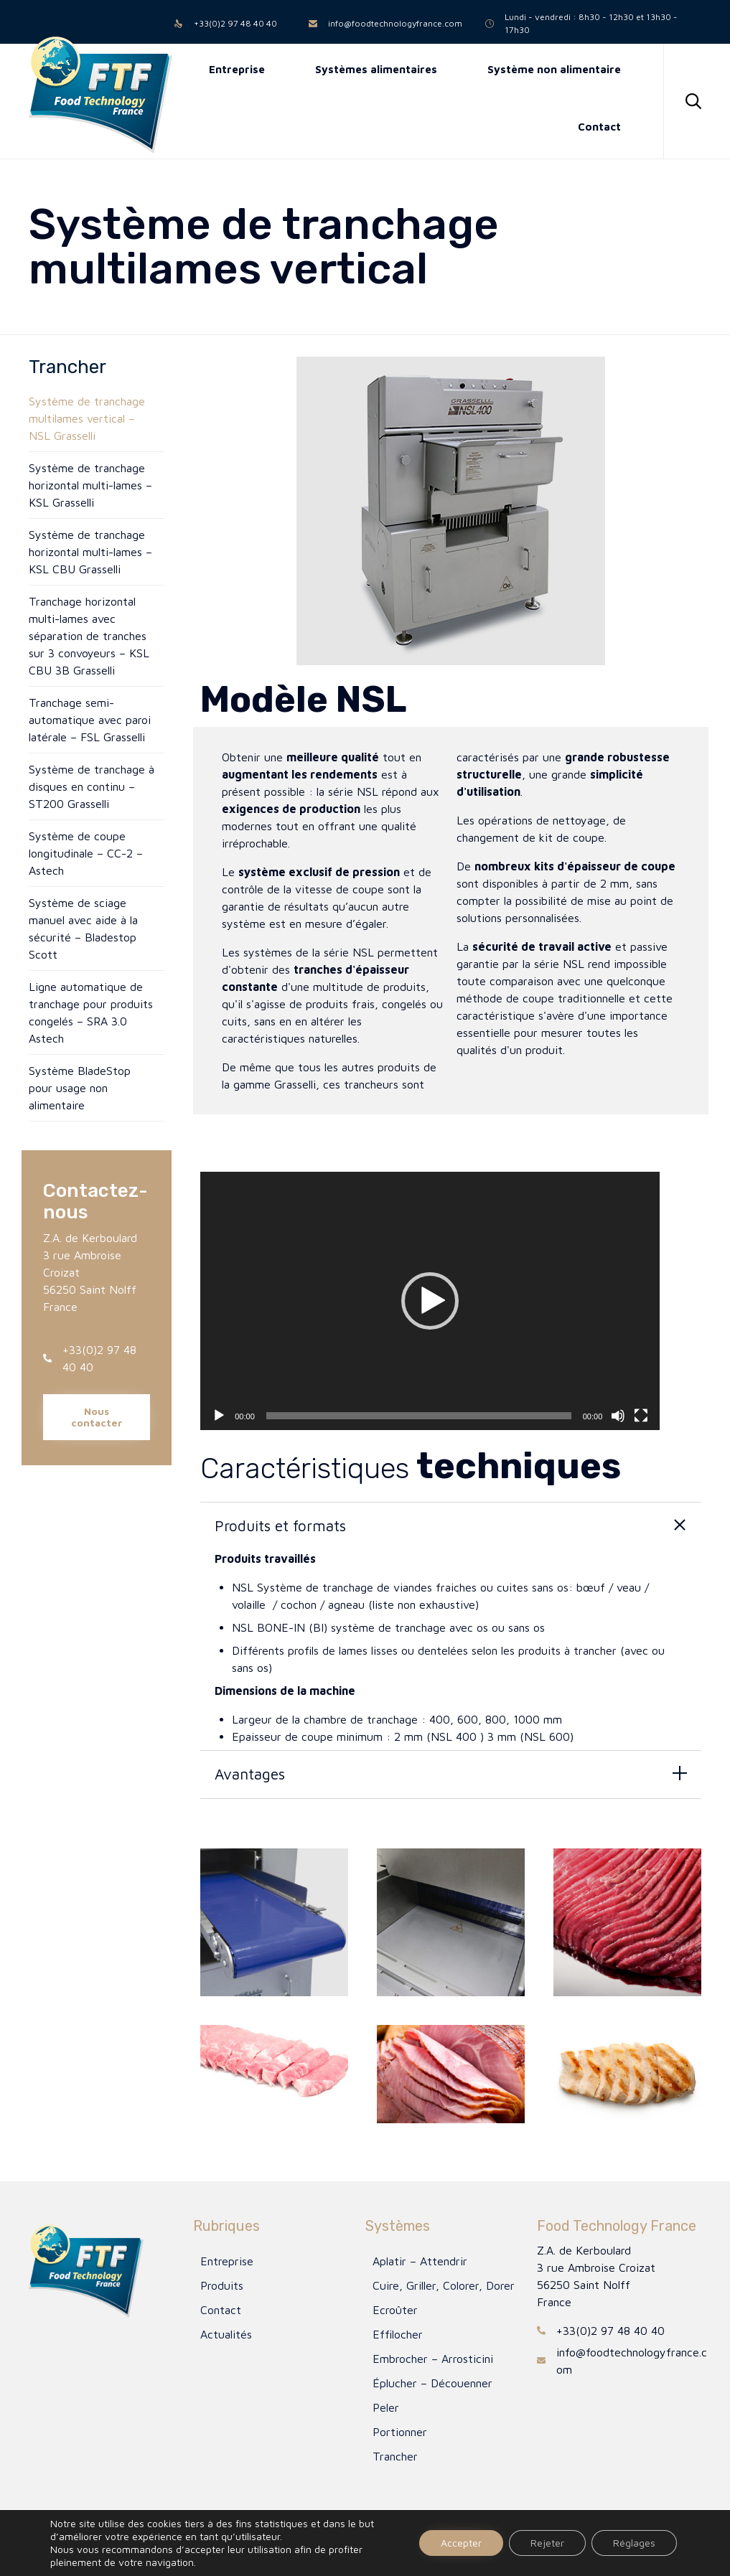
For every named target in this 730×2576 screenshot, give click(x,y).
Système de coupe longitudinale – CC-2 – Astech (86, 853)
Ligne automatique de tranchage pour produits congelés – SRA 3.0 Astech (91, 1012)
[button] (96, 1417)
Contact (220, 2309)
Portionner (400, 2431)
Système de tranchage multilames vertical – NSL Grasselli (87, 418)
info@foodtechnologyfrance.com (395, 23)
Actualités (226, 2334)
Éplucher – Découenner (432, 2383)
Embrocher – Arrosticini (433, 2358)
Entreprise (226, 2261)
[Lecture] (219, 1416)
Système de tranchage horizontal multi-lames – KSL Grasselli (90, 485)
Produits (221, 2285)
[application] (430, 1301)
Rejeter (547, 2543)
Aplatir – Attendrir (420, 2261)
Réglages (634, 2543)
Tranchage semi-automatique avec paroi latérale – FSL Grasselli (90, 719)
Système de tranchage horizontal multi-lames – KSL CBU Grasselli (90, 551)
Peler (386, 2407)
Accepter (461, 2543)
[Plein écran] (641, 1416)
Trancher (395, 2456)
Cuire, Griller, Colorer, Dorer (444, 2285)
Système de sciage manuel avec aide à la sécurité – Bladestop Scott (83, 928)
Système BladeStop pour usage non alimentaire (80, 1087)
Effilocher (398, 2334)
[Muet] (618, 1416)
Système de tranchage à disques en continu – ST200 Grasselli (91, 786)
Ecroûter (395, 2309)
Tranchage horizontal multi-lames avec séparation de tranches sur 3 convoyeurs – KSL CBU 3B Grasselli (89, 636)
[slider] (418, 1415)
